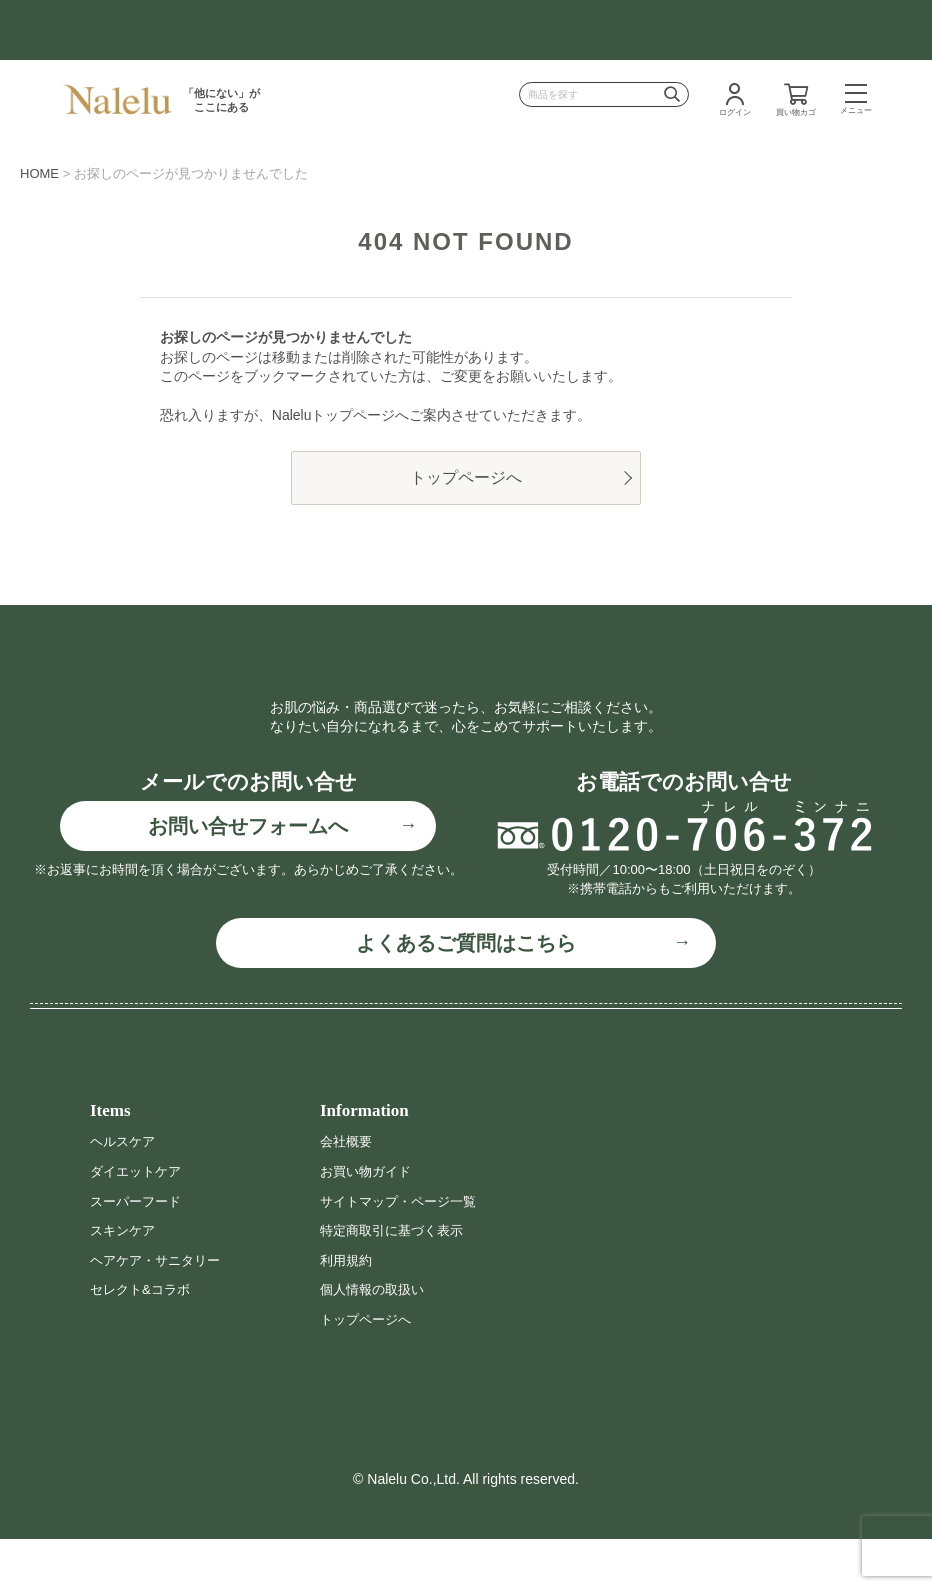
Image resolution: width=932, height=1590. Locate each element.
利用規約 (348, 1310)
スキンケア (125, 1281)
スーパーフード (139, 1251)
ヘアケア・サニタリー (160, 1310)
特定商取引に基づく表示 (397, 1281)
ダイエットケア (139, 1221)
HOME (39, 173)
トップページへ (466, 477)
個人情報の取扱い (376, 1340)
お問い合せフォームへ (248, 877)
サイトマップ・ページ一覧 (404, 1251)
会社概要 (348, 1192)
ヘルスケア (125, 1192)
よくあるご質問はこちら (466, 993)
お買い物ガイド (369, 1221)
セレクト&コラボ (143, 1340)
